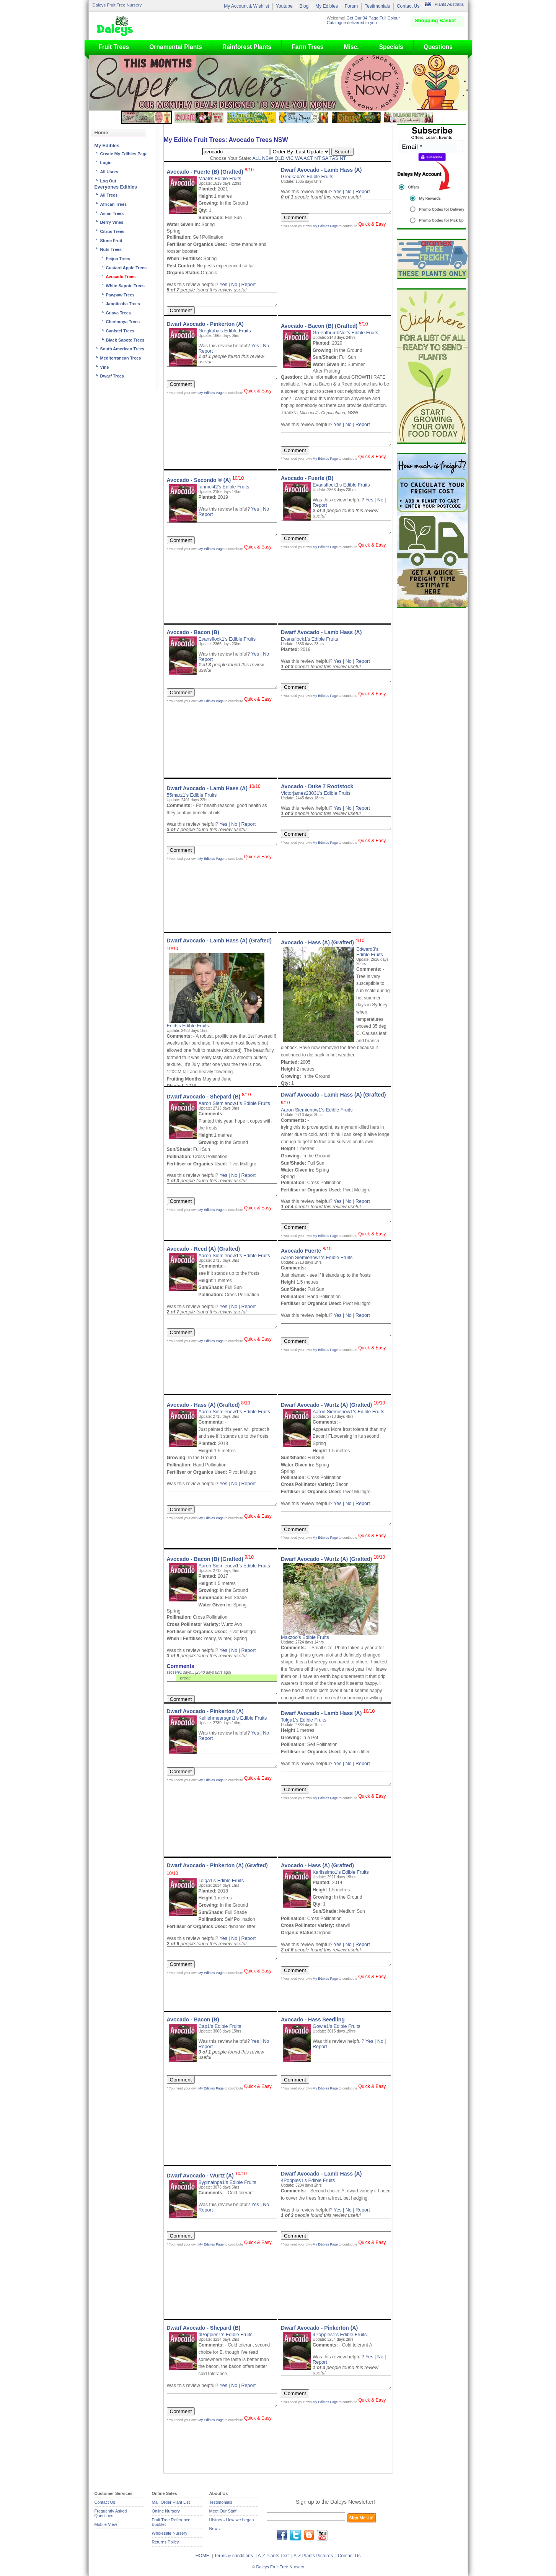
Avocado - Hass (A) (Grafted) (322, 942)
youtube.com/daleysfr (322, 2535)
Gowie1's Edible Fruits (336, 2026)
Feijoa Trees (118, 258)
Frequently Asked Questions (111, 2513)
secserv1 (174, 1672)
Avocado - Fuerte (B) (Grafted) (210, 172)
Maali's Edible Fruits (220, 178)
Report (248, 284)
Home (101, 132)
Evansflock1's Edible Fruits (341, 485)
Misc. (351, 47)
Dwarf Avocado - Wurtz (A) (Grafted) (333, 1405)
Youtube (284, 6)
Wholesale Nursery (170, 2533)
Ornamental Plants (175, 47)
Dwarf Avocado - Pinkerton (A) (205, 324)
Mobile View (106, 2524)
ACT (308, 158)
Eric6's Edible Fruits (188, 1025)
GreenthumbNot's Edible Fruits (345, 332)
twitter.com (295, 2535)
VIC (290, 158)
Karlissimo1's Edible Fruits (341, 1872)
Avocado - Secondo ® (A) (205, 480)
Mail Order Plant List (171, 2502)
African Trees (113, 204)
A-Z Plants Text (273, 2555)
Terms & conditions (234, 2555)
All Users (109, 171)
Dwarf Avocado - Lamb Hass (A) (321, 170)
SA (325, 158)
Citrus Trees (112, 231)
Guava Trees (118, 313)
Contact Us (408, 6)
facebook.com (282, 2535)
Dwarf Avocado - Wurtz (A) (207, 2175)
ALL (256, 158)
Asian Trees (112, 213)
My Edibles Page (325, 228)
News (214, 2528)
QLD (280, 158)
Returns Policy (165, 2542)
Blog (303, 6)
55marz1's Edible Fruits (192, 795)
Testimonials (377, 6)
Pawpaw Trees (120, 295)
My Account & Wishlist (246, 6)
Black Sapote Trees (125, 340)
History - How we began (231, 2519)
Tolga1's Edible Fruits (303, 1720)
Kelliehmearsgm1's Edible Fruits (233, 1718)
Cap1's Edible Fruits (220, 2026)
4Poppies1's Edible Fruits (308, 2180)
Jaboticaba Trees (123, 303)
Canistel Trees (120, 331)
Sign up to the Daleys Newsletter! (335, 2502)
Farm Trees (307, 47)
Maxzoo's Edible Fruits (305, 1637)
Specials (391, 47)
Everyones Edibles (116, 187)
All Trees (109, 195)
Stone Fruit (111, 240)
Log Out (108, 181)
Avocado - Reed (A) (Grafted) (203, 1249)
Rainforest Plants (246, 47)
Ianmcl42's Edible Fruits (224, 487)
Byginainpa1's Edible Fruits (227, 2182)
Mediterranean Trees (120, 358)
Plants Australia (449, 4)
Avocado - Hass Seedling (313, 2019)
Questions (438, 47)
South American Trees (122, 349)
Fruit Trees (114, 47)
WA (298, 158)
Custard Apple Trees (126, 267)
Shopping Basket (435, 20)
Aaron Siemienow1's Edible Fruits (234, 1103)
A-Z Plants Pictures (313, 2555)
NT (318, 158)
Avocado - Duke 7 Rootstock (317, 786)
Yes (223, 284)
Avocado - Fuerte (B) (307, 478)
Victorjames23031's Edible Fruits (316, 793)
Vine (104, 367)
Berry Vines (112, 222)
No (234, 284)
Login (106, 162)
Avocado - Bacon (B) (193, 632)
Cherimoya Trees (123, 321)
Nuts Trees (111, 249)
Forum (351, 6)
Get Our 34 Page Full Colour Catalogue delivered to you (363, 20)
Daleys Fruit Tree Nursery (117, 5)
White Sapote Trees (125, 285)
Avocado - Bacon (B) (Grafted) (324, 326)
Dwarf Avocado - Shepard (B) (209, 1097)
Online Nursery (166, 2511)
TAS (333, 158)
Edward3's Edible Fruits (369, 952)
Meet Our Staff (222, 2511)
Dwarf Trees (112, 376)
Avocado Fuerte (306, 1251)
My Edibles (326, 6)
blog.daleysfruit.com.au (309, 2535)
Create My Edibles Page (124, 153)
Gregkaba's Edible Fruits (307, 176)
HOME (202, 2555)
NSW (267, 158)
